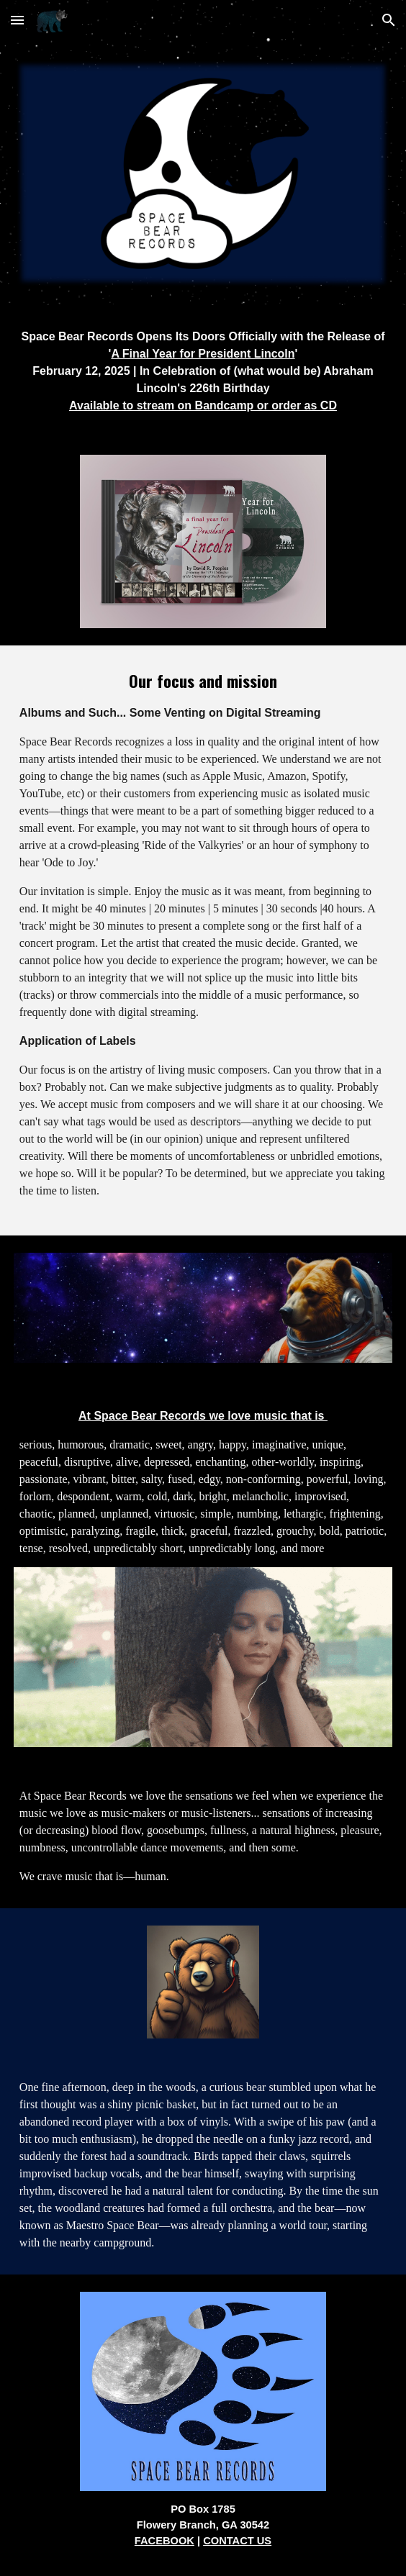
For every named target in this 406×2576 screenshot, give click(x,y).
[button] (17, 20)
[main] (203, 371)
